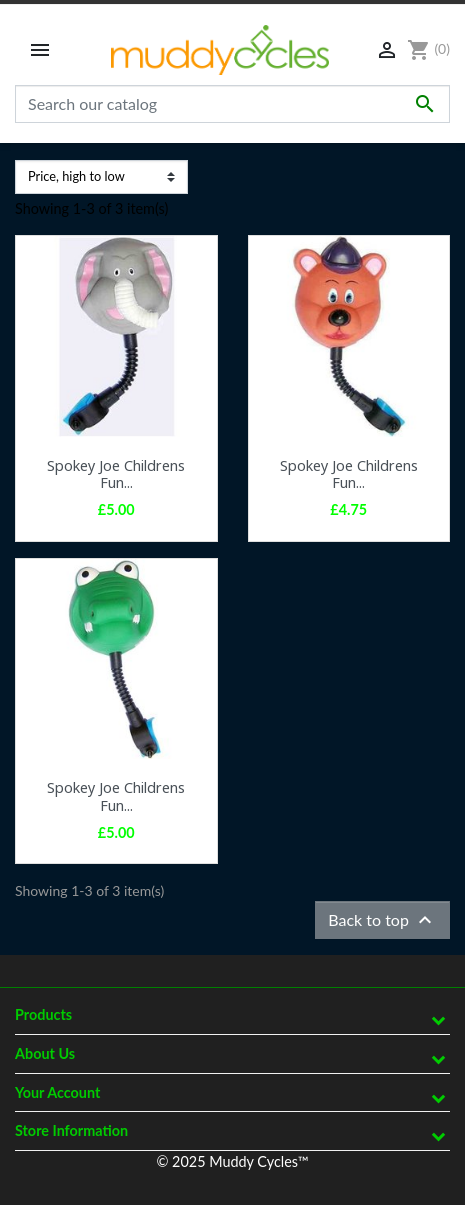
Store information (71, 1130)
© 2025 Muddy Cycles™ (232, 1161)
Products (43, 1014)
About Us (45, 1053)
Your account (57, 1092)
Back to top (382, 920)
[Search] (232, 104)
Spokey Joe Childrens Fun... (116, 474)
